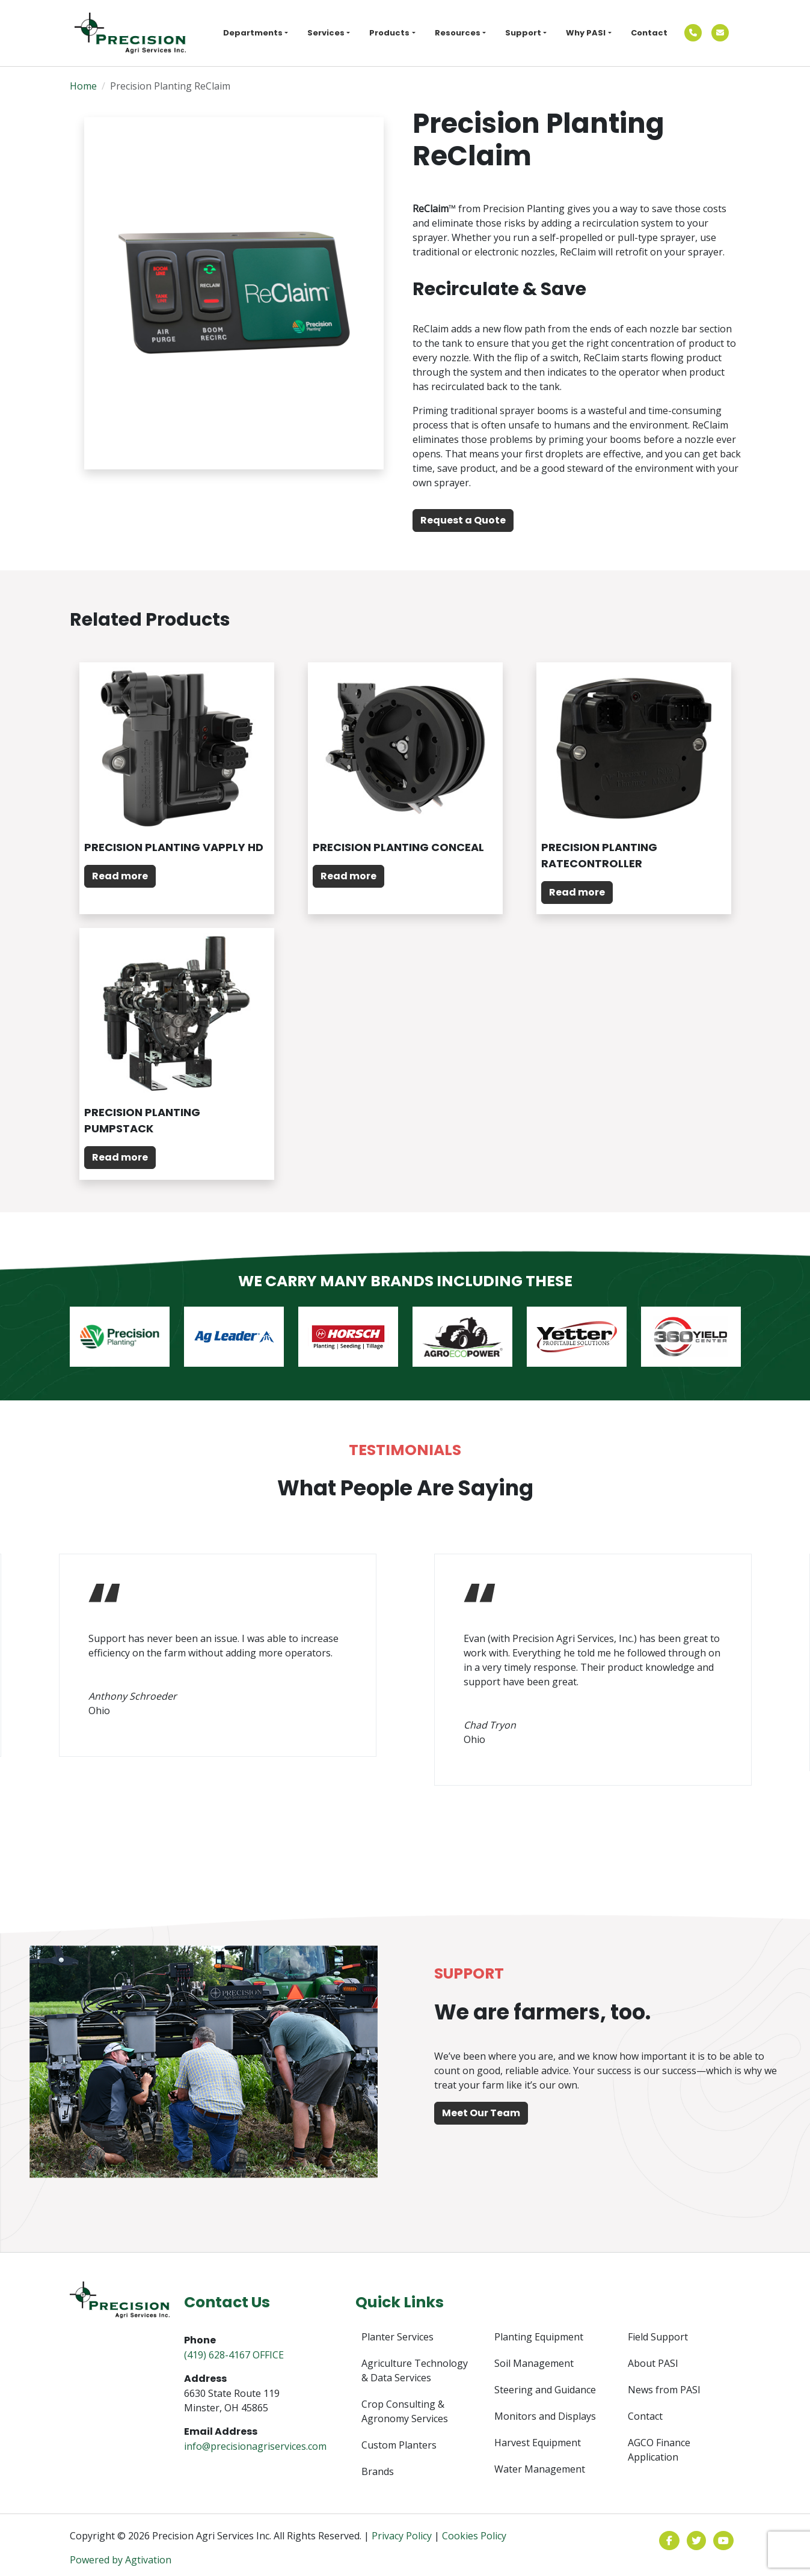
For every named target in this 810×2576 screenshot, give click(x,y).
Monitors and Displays (545, 2416)
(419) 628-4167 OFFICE (234, 2354)
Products (389, 32)
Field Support (658, 2336)
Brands (377, 2471)
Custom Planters (399, 2445)
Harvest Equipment (537, 2442)
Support (523, 32)
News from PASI (664, 2389)
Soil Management (534, 2363)
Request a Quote (463, 520)
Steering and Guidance (545, 2389)
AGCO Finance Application (659, 2450)
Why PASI (586, 32)
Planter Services (397, 2336)
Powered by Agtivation (120, 2559)
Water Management (539, 2469)
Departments (253, 32)
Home (83, 86)
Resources (457, 32)
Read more (120, 876)
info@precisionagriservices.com (255, 2446)
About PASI (653, 2363)
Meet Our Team (481, 2113)
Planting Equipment (538, 2336)
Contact (649, 32)
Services (326, 32)
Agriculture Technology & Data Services (414, 2370)
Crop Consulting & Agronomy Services (404, 2411)
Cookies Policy (474, 2535)
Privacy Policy (402, 2535)
